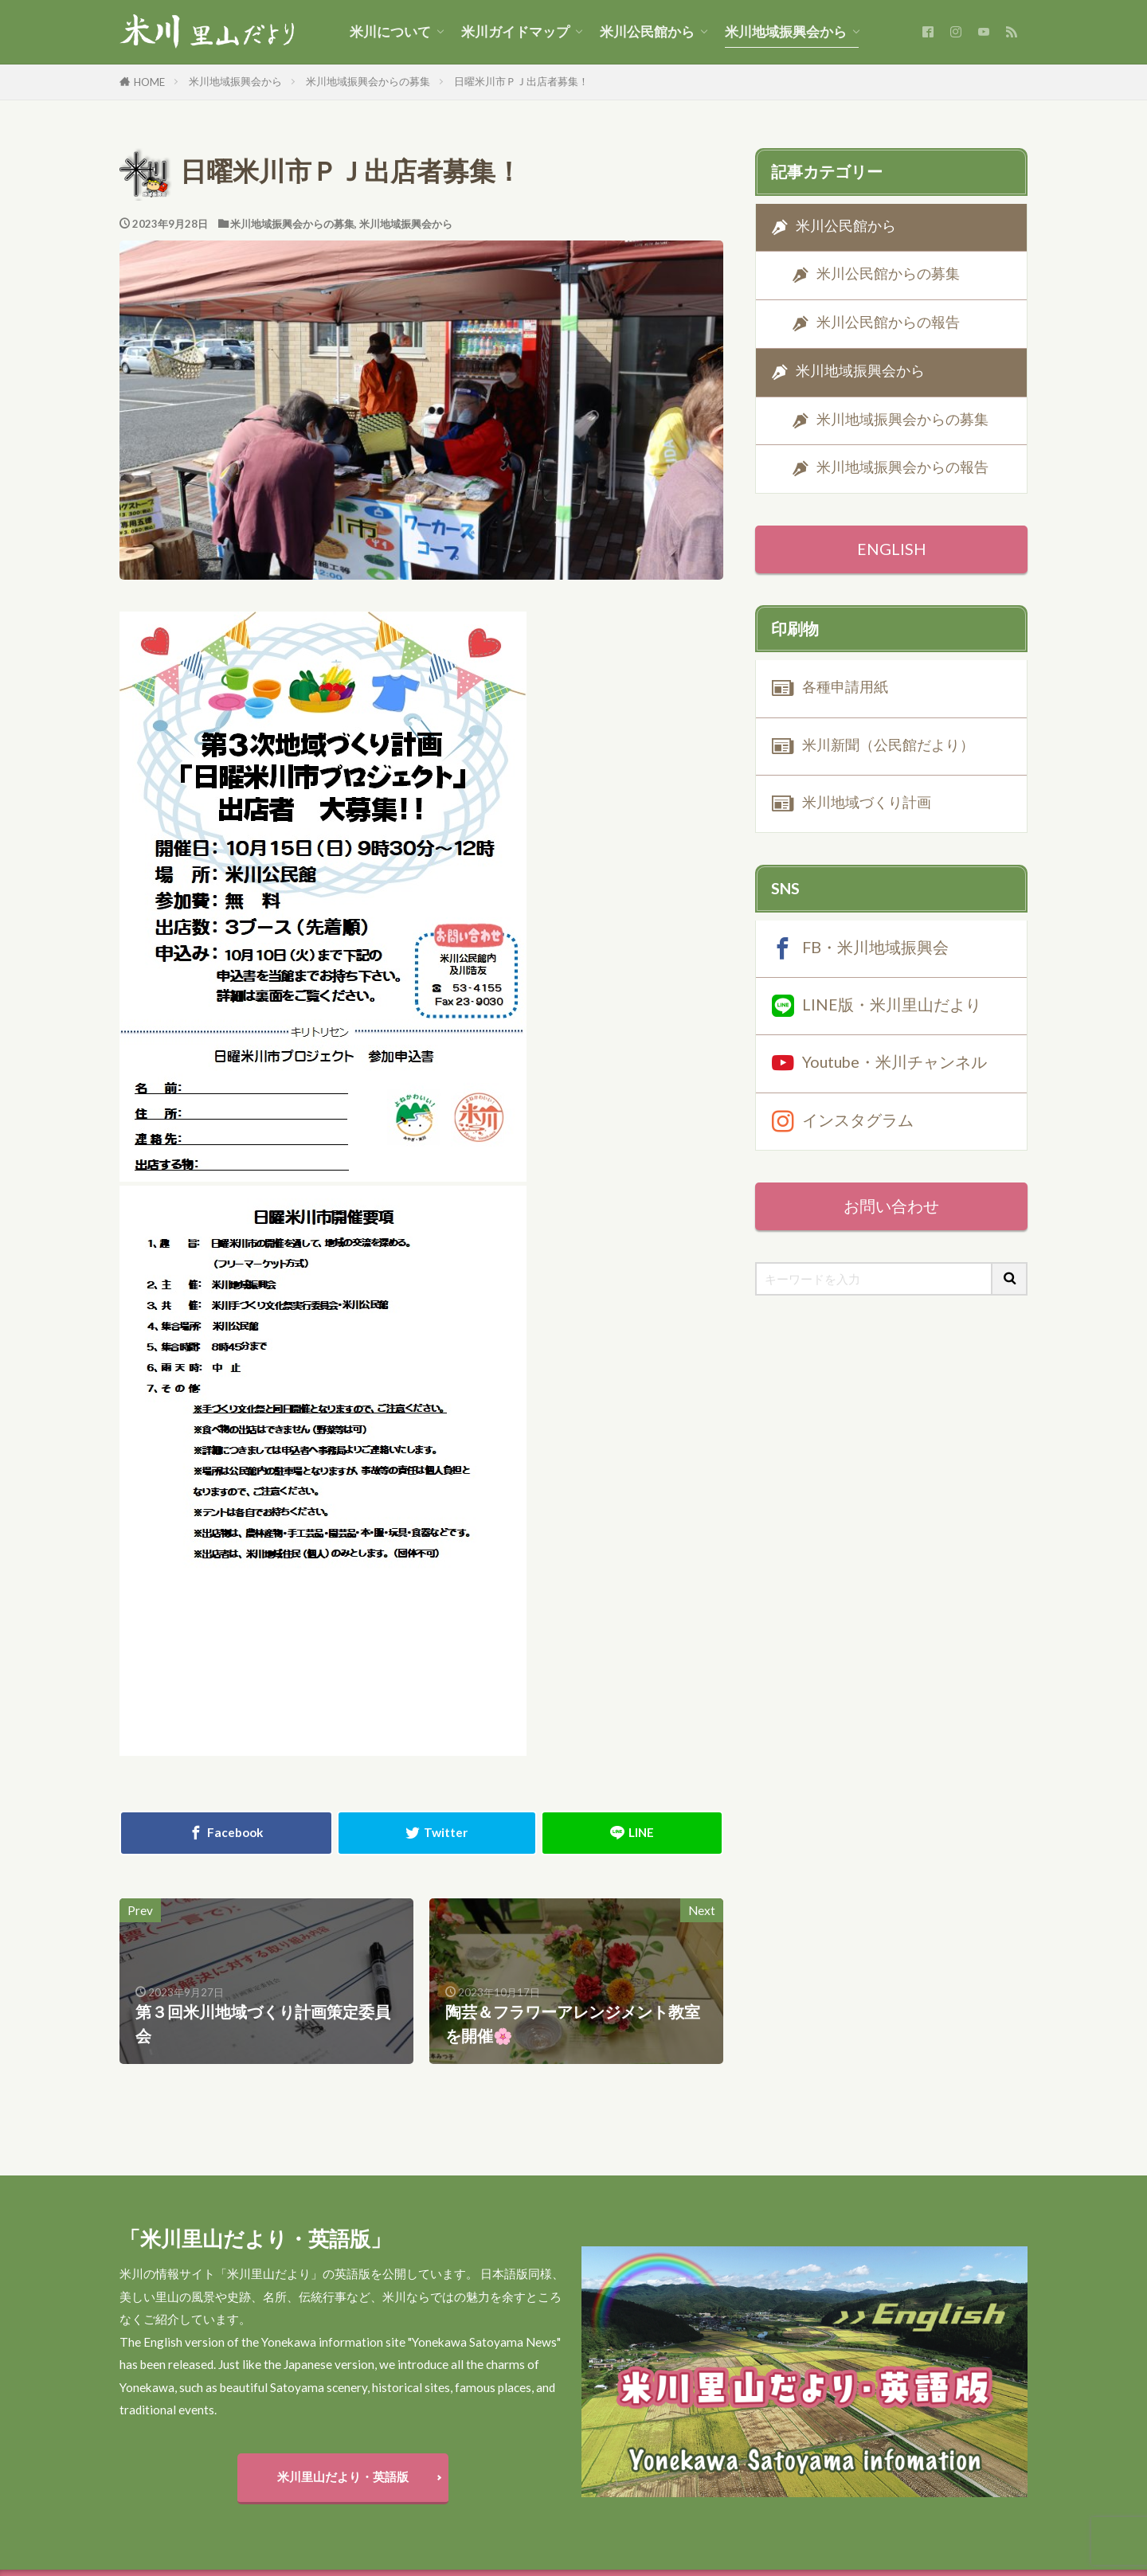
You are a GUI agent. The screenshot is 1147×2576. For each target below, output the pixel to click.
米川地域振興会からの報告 (902, 467)
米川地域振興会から (786, 32)
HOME (149, 82)
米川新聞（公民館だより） (888, 745)
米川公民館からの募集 (888, 274)
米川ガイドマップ (515, 32)
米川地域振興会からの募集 (368, 81)
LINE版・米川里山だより (891, 1004)
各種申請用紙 (845, 686)
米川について (390, 32)
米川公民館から (647, 32)
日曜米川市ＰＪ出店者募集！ (521, 81)
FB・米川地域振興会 (875, 946)
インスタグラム (858, 1118)
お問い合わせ (891, 1205)
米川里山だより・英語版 (343, 2476)
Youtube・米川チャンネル (894, 1061)
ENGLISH (891, 548)
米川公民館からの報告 (888, 322)
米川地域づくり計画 (866, 802)
